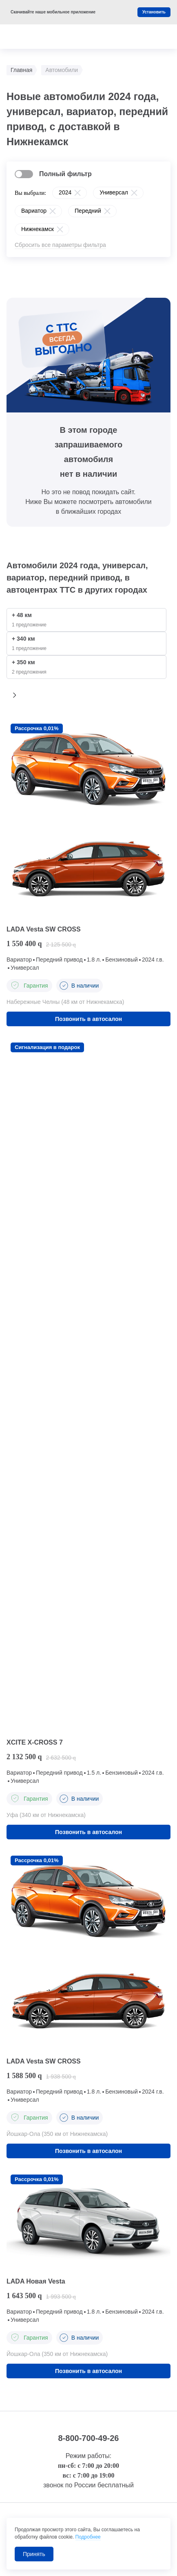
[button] (15, 695)
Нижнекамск (37, 229)
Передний (88, 210)
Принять (34, 2554)
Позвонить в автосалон (88, 1019)
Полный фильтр (65, 173)
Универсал (114, 192)
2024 (65, 192)
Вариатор (33, 210)
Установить (154, 12)
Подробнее (88, 2537)
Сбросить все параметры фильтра (60, 245)
